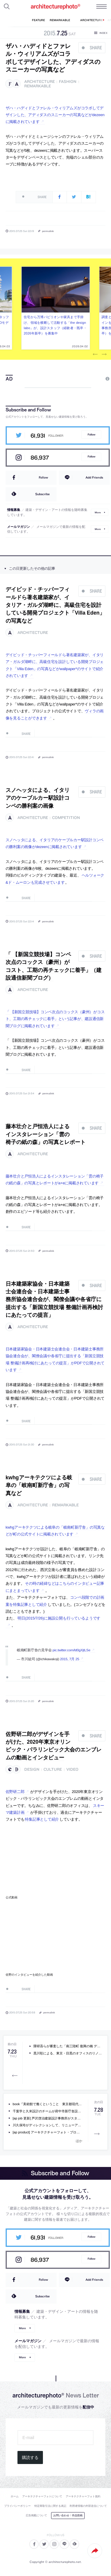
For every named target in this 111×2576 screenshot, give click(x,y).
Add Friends (94, 477)
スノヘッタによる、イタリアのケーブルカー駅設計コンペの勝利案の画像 (38, 798)
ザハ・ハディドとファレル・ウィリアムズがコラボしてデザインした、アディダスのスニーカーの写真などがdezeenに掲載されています (55, 115)
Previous (95, 355)
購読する (30, 2457)
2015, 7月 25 (69, 1659)
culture (53, 1769)
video (72, 1769)
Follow (91, 434)
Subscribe (42, 494)
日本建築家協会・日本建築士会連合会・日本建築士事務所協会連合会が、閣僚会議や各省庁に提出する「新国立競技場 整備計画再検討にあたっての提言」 (54, 1299)
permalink (48, 231)
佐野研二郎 (15, 1791)
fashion (67, 81)
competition (66, 817)
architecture (39, 81)
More (98, 512)
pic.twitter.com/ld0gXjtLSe (71, 1650)
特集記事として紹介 (42, 1819)
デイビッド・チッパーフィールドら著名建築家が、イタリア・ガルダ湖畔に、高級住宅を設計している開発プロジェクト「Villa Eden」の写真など (55, 605)
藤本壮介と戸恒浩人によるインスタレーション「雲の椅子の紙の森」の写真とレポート (46, 1134)
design (31, 1769)
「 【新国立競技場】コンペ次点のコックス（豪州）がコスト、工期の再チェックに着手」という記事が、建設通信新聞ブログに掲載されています (55, 1019)
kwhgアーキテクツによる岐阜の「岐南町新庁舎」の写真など (39, 1485)
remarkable (37, 86)
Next (104, 355)
